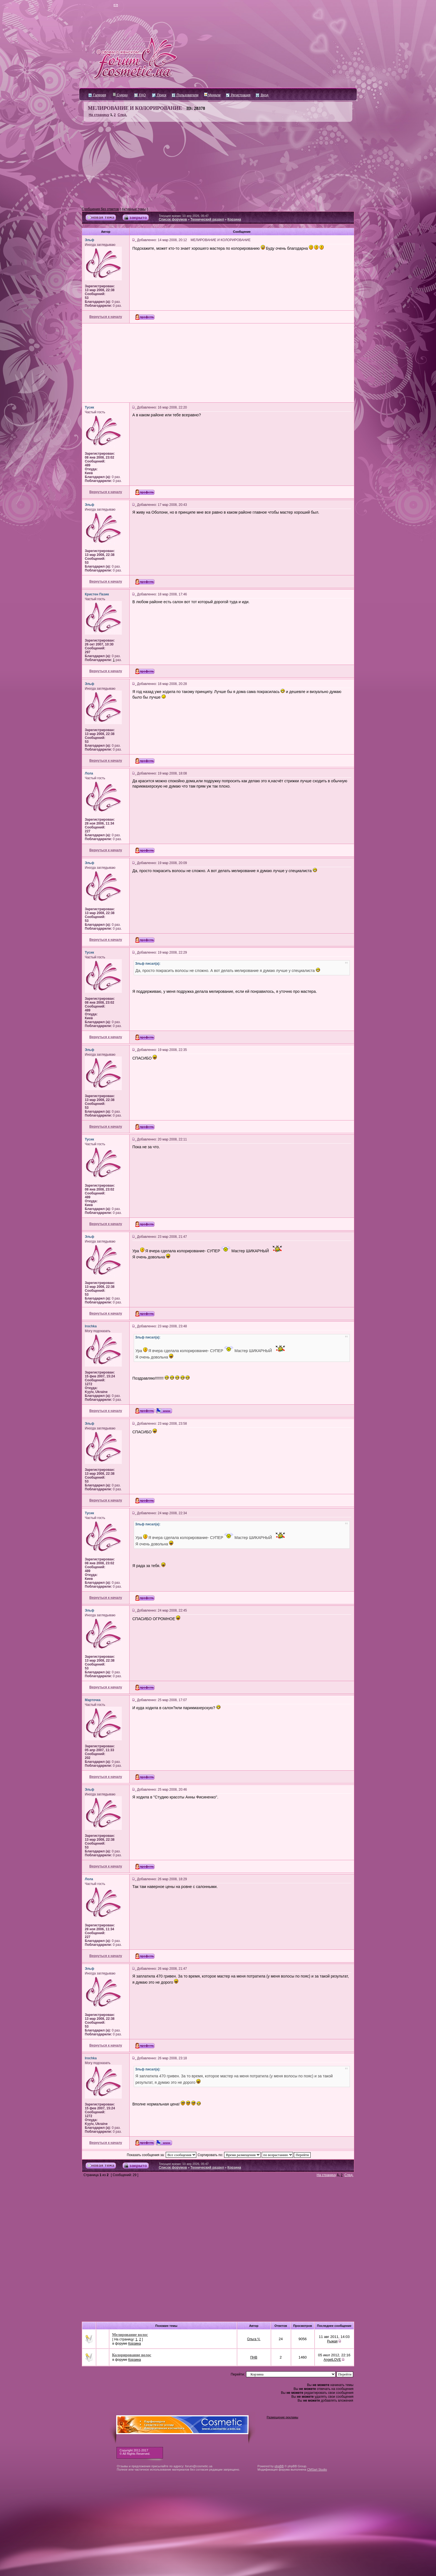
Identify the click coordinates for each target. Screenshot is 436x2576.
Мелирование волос (130, 2334)
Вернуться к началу (105, 317)
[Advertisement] (218, 165)
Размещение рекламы (282, 2417)
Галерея (97, 95)
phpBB (279, 2466)
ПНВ (253, 2357)
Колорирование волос (131, 2355)
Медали (212, 95)
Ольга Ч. (254, 2339)
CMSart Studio (317, 2469)
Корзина (234, 219)
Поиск (159, 95)
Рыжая (332, 2341)
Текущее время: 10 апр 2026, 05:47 (184, 215)
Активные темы (134, 209)
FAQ (140, 95)
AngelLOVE (332, 2360)
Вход (262, 95)
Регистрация (238, 95)
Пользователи (185, 95)
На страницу (99, 115)
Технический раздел (207, 219)
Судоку (120, 95)
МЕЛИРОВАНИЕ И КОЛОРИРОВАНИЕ (135, 108)
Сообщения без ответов (100, 209)
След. (122, 115)
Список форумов (173, 219)
